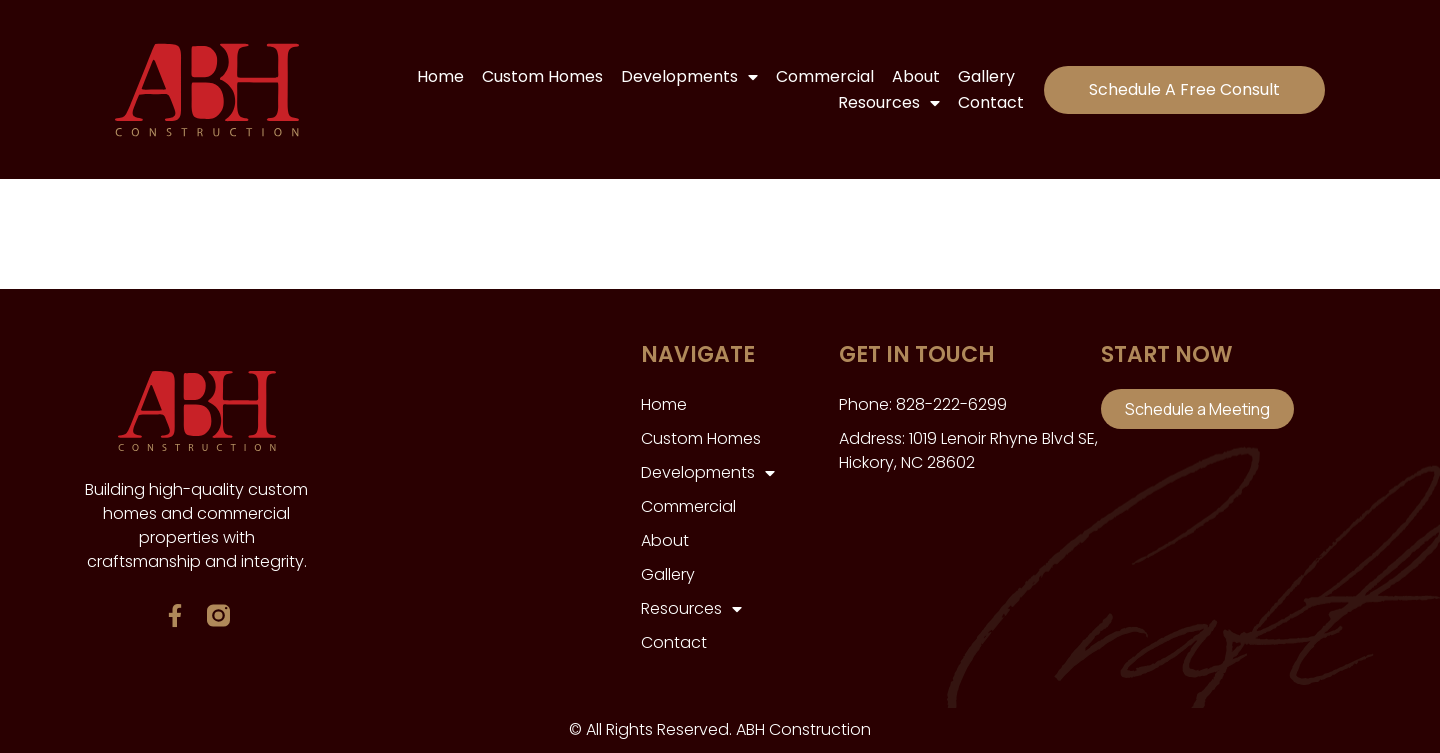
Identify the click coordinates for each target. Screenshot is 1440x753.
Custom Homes (542, 76)
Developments (689, 77)
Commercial (825, 76)
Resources (889, 103)
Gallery (986, 76)
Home (440, 76)
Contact (991, 102)
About (916, 76)
